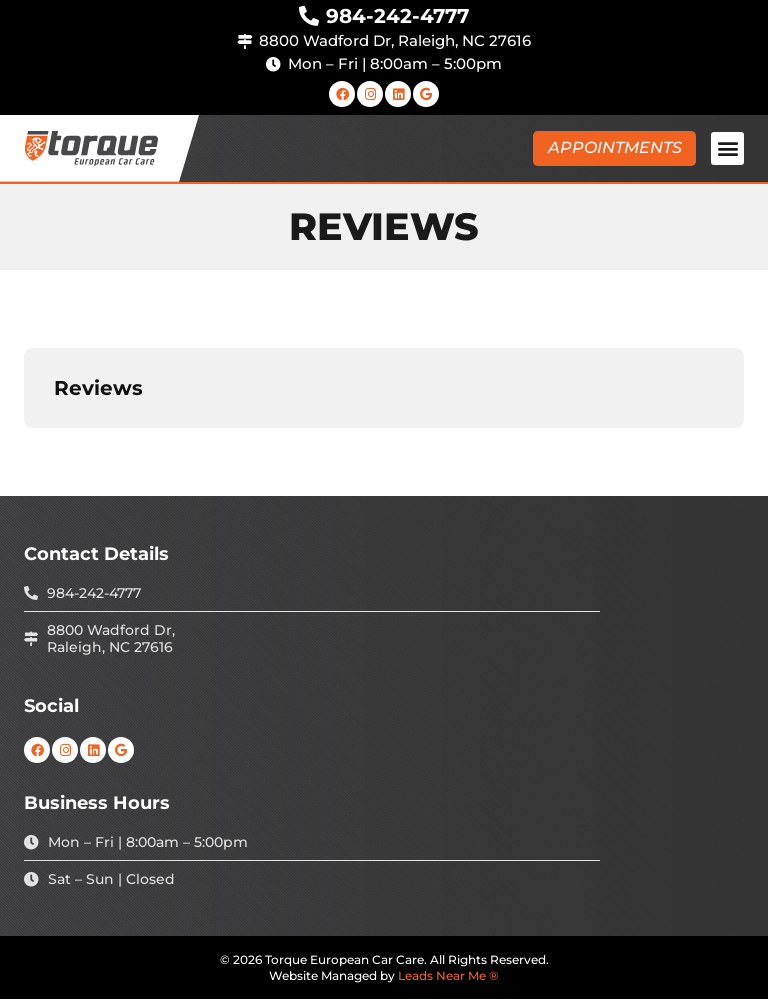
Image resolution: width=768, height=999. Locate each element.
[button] (727, 148)
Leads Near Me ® (448, 975)
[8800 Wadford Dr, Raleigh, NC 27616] (244, 41)
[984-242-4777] (309, 16)
